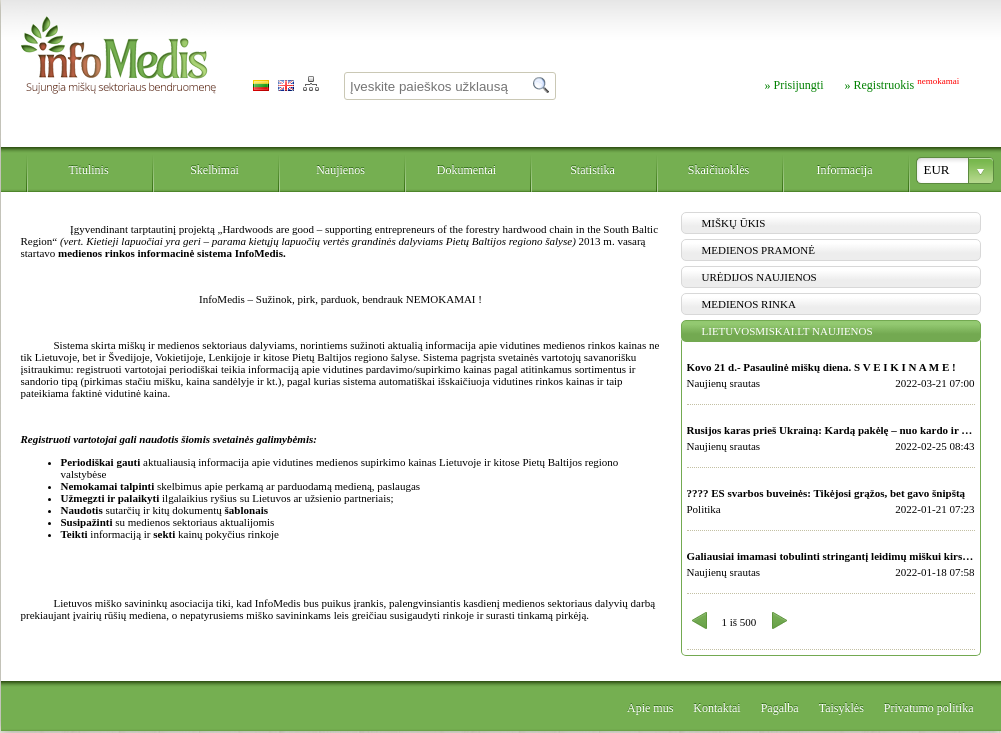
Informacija (845, 170)
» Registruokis (902, 85)
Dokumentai (466, 170)
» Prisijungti (793, 85)
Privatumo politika (929, 708)
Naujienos (340, 170)
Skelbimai (214, 170)
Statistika (592, 170)
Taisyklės (841, 708)
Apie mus (650, 708)
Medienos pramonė (758, 250)
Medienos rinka (749, 304)
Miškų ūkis (734, 223)
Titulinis (88, 170)
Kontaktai (716, 708)
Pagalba (780, 708)
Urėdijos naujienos (759, 277)
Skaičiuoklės (718, 170)
